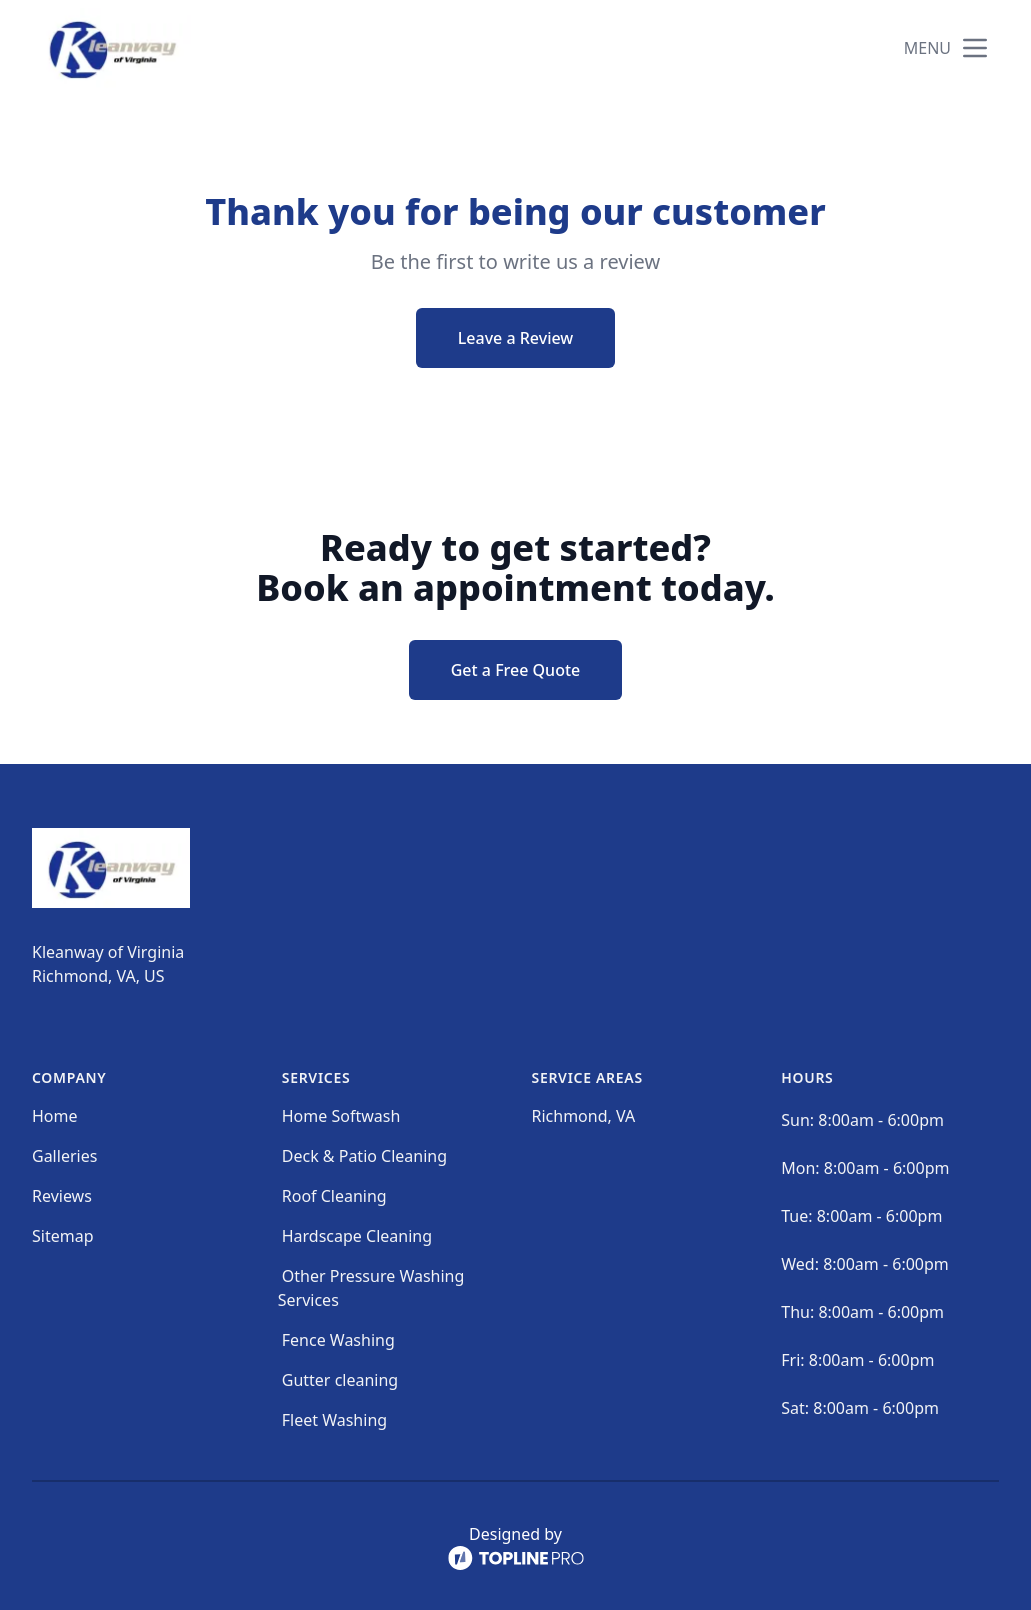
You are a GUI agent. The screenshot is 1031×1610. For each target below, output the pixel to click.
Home (55, 1116)
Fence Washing (338, 1340)
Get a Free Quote (516, 670)
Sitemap (63, 1236)
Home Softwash (341, 1116)
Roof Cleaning (334, 1196)
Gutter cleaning (340, 1380)
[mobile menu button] (975, 48)
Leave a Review (515, 338)
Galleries (64, 1156)
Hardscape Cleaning (357, 1236)
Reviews (62, 1196)
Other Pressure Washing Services (371, 1288)
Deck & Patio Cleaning (364, 1156)
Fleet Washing (334, 1420)
